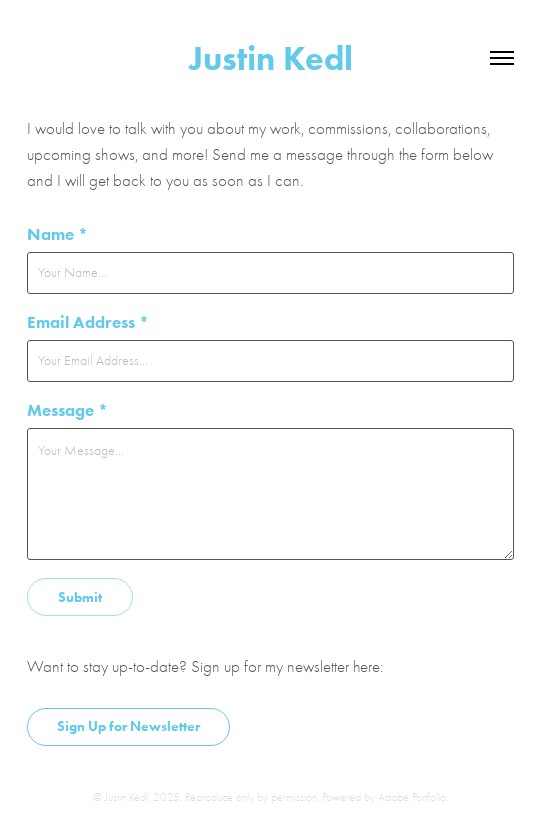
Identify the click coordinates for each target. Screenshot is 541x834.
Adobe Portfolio (412, 797)
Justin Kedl (271, 58)
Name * (57, 234)
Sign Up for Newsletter (128, 726)
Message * (67, 410)
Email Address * (88, 322)
